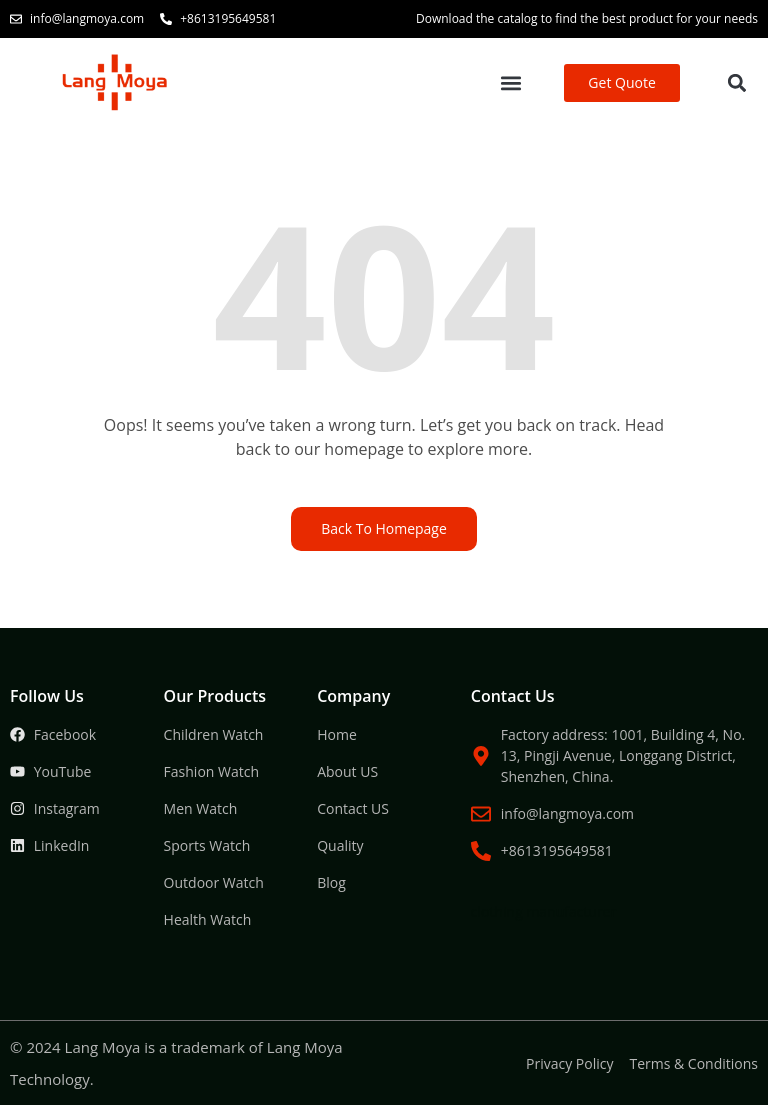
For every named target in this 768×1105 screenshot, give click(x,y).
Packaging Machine (420, 826)
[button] (511, 83)
